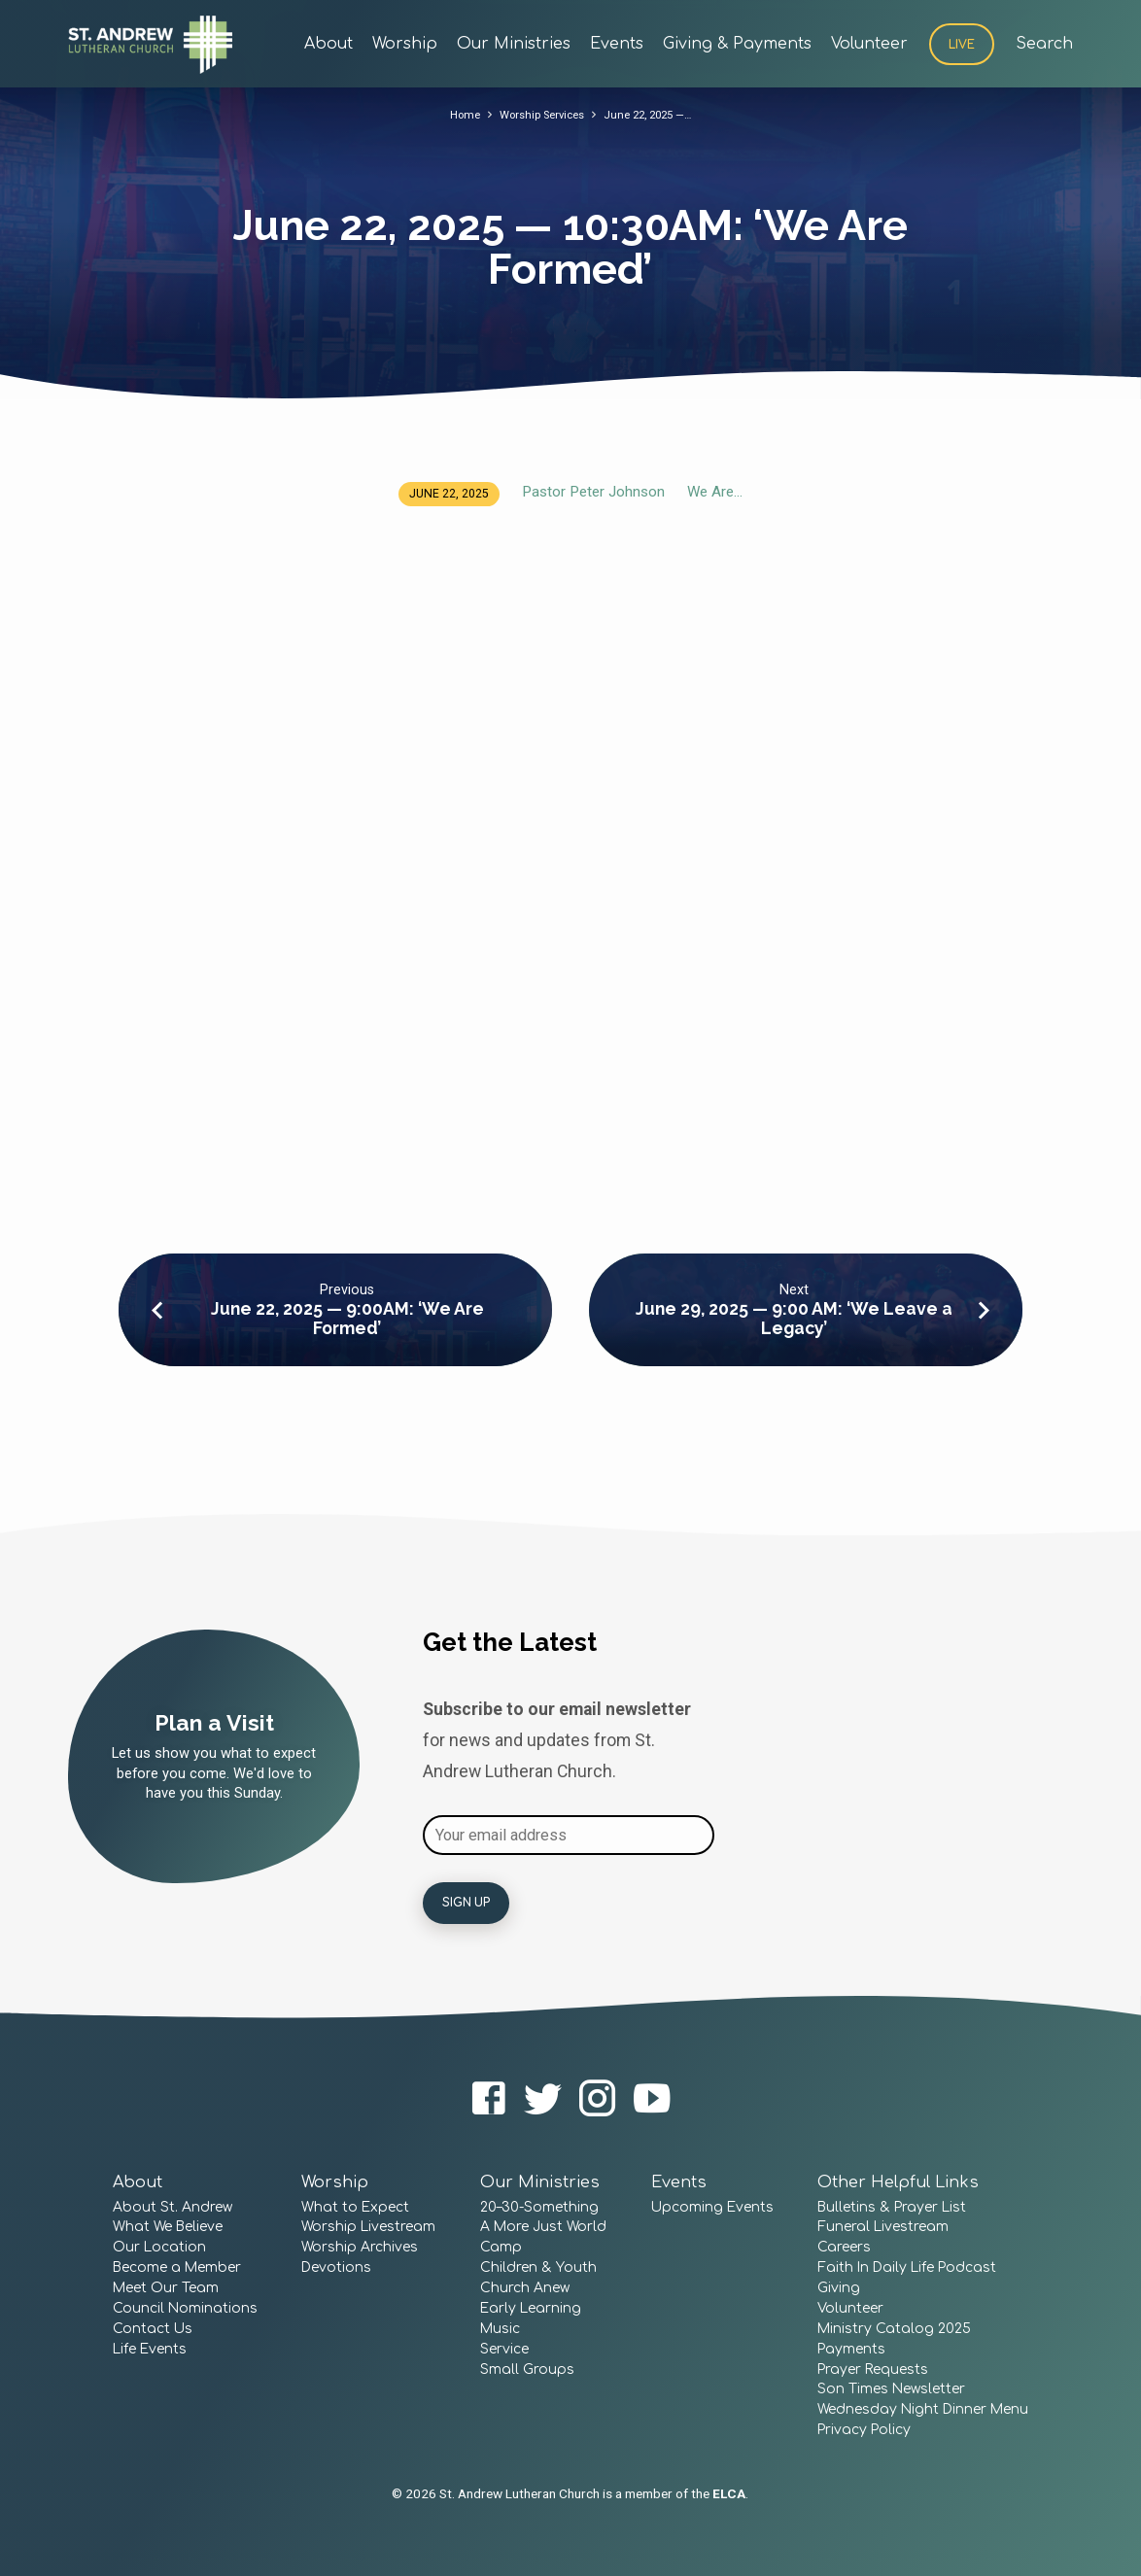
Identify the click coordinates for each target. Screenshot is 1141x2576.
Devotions (336, 2267)
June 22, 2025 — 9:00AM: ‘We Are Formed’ (347, 1317)
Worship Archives (359, 2247)
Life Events (150, 2349)
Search (1044, 43)
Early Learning (530, 2308)
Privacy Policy (864, 2429)
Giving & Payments (737, 43)
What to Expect (355, 2207)
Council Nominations (185, 2308)
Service (504, 2349)
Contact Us (152, 2328)
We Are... (715, 491)
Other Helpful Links (898, 2182)
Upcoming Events (712, 2207)
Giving (838, 2288)
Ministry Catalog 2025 (894, 2328)
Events (616, 43)
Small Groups (527, 2369)
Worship (404, 43)
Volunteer (869, 43)
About (328, 43)
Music (500, 2328)
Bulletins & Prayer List (891, 2207)
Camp (501, 2247)
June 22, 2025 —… (654, 114)
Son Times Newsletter (891, 2389)
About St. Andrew (172, 2207)
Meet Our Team (166, 2288)
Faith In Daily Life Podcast (906, 2267)
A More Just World (543, 2226)
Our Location (159, 2247)
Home (454, 114)
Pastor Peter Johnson (593, 491)
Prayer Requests (872, 2369)
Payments (851, 2349)
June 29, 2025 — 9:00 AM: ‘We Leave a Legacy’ (794, 1317)
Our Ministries (513, 43)
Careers (844, 2247)
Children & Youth (538, 2267)
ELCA (728, 2493)
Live (962, 45)
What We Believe (168, 2226)
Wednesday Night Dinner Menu (922, 2409)
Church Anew (525, 2288)
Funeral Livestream (883, 2226)
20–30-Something (539, 2207)
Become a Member (177, 2267)
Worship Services (538, 114)
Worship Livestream (368, 2226)
